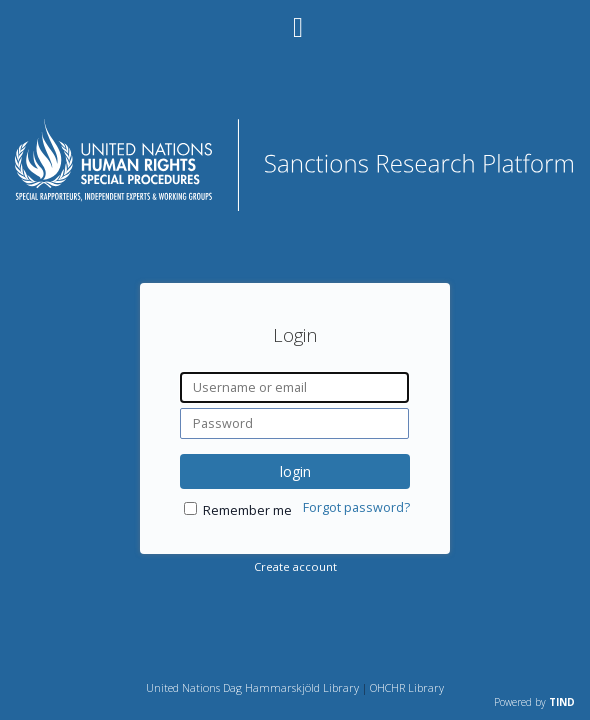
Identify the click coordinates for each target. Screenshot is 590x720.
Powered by (534, 702)
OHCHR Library (407, 687)
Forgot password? (356, 507)
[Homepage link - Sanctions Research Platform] (295, 205)
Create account (295, 566)
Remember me (247, 510)
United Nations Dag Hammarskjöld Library (252, 687)
